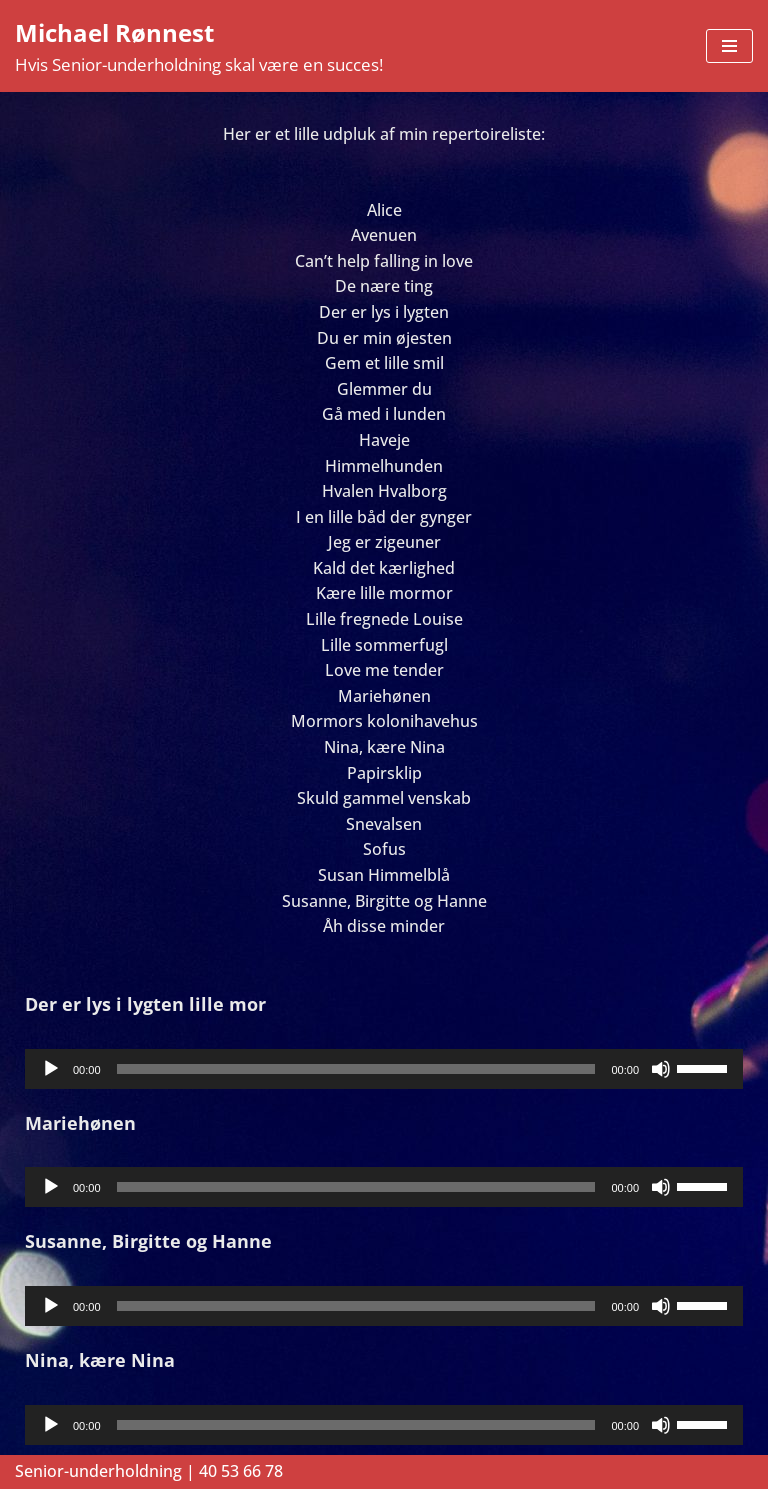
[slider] (356, 1069)
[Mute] (661, 1069)
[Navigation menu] (729, 46)
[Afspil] (51, 1069)
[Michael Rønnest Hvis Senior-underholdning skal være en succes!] (199, 46)
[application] (384, 1069)
